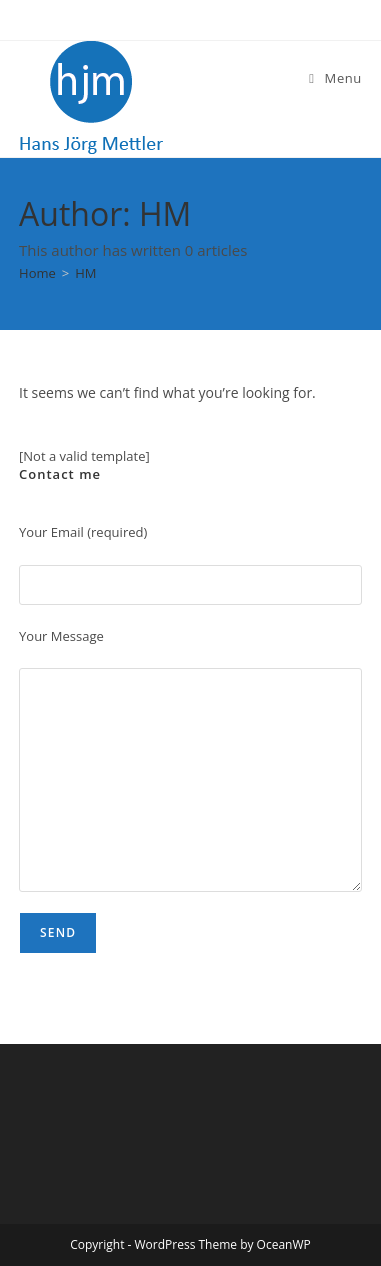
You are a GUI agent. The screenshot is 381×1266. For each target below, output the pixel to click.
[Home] (37, 273)
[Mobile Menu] (335, 78)
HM (85, 273)
